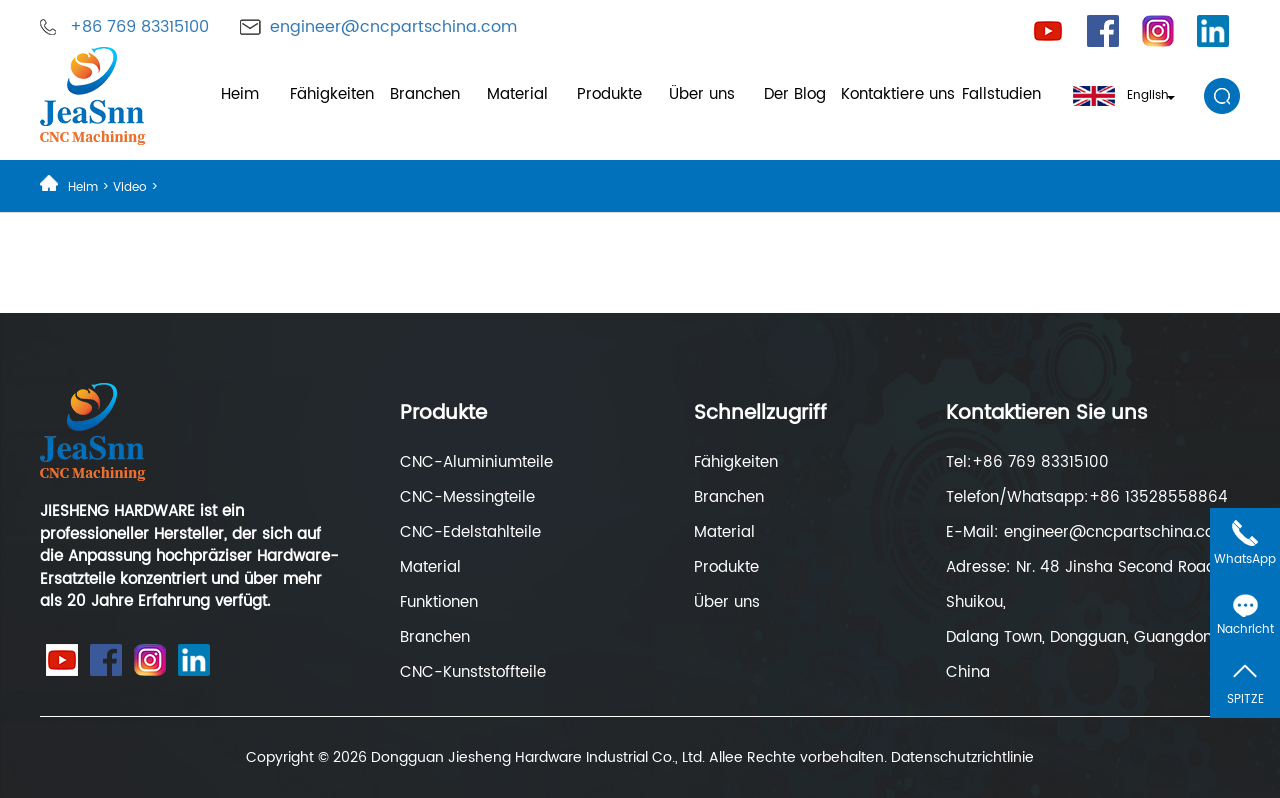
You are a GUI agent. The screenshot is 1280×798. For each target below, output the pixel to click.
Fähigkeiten (332, 94)
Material (517, 94)
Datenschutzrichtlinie (962, 757)
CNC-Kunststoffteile (473, 672)
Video (130, 187)
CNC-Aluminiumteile (476, 462)
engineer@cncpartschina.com (393, 27)
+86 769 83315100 (139, 27)
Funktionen (439, 602)
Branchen (425, 94)
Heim (240, 94)
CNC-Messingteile (467, 497)
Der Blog (795, 94)
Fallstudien (1001, 94)
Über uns (702, 94)
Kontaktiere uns (898, 94)
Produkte (609, 94)
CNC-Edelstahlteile (470, 532)
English (1124, 96)
